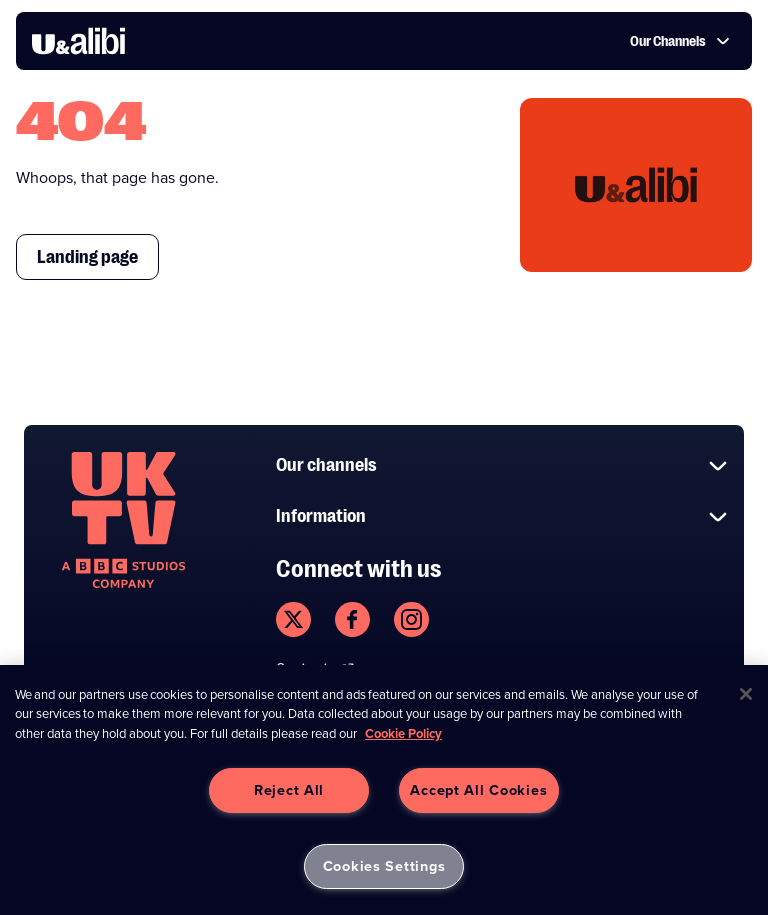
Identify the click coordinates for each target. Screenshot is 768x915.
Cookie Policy (403, 733)
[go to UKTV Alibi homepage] (78, 41)
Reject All (289, 790)
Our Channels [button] (680, 41)
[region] (384, 790)
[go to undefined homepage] (123, 520)
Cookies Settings (384, 866)
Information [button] (502, 516)
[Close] (746, 694)
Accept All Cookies (478, 790)
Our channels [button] (502, 465)
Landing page (87, 257)
